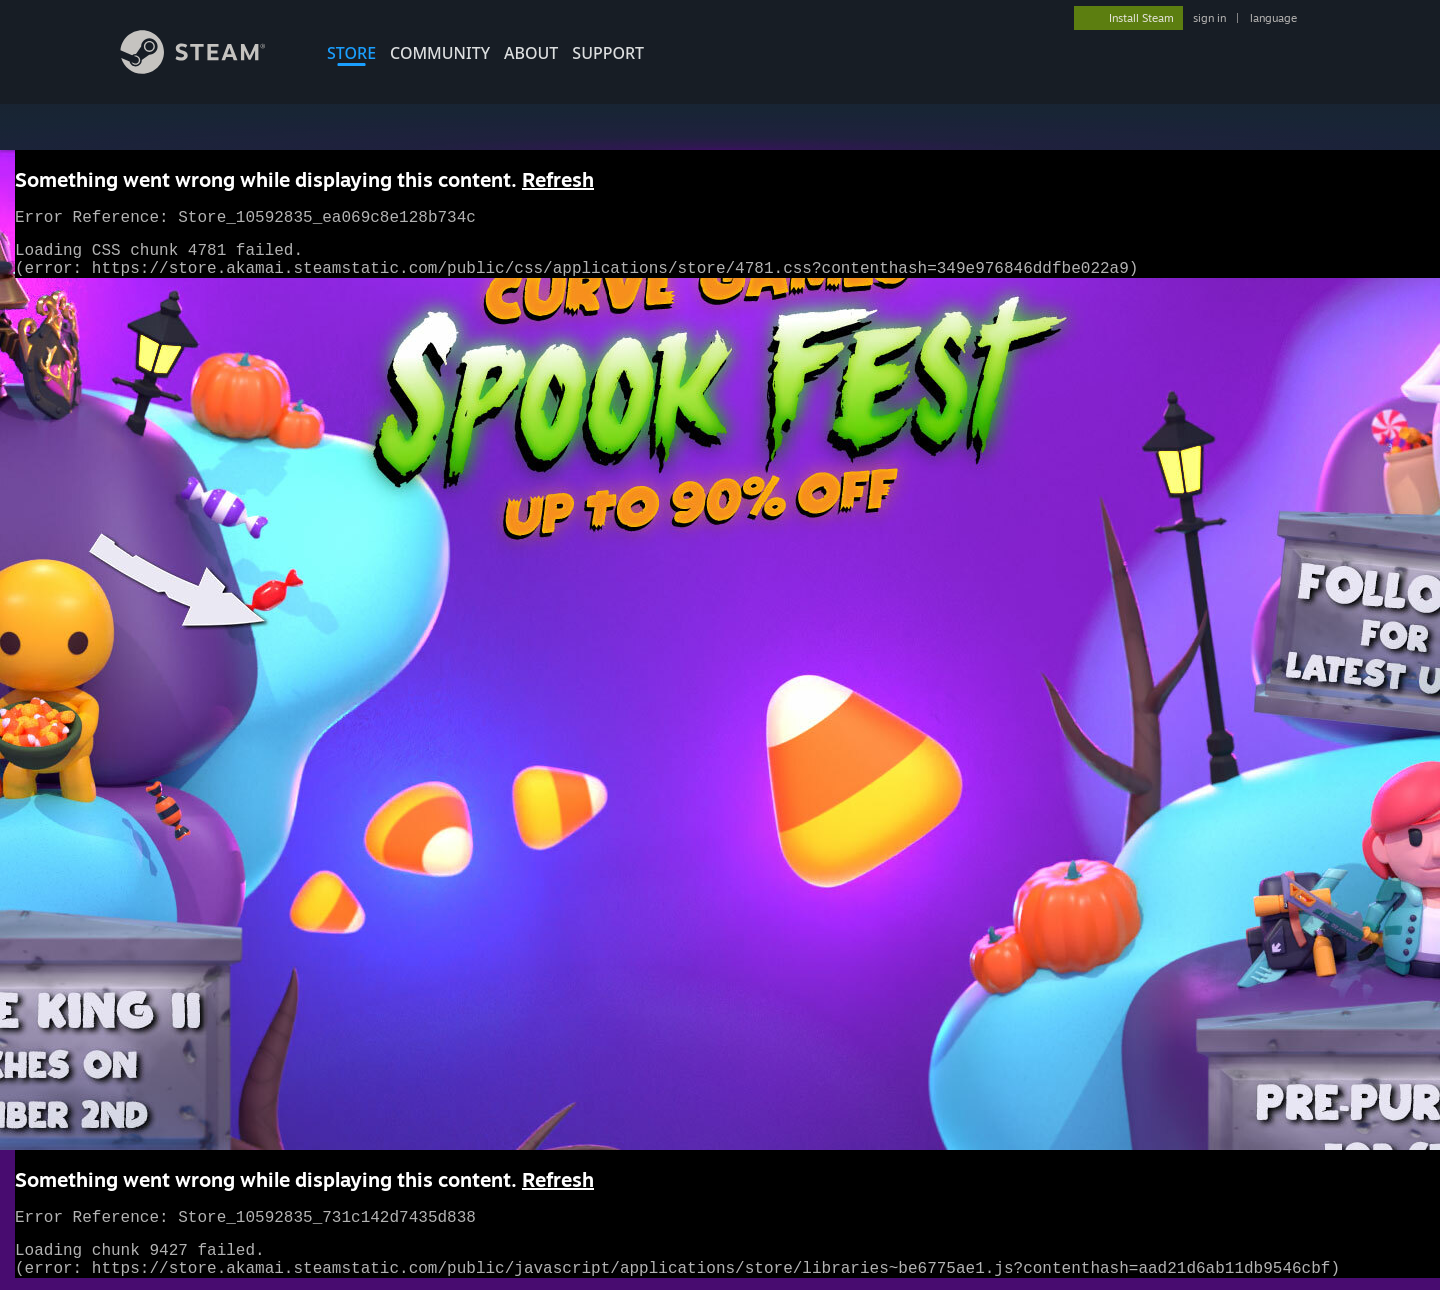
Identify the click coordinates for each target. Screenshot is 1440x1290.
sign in (1209, 18)
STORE (351, 53)
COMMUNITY (440, 53)
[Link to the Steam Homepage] (208, 68)
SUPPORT (608, 53)
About (531, 53)
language (1273, 18)
